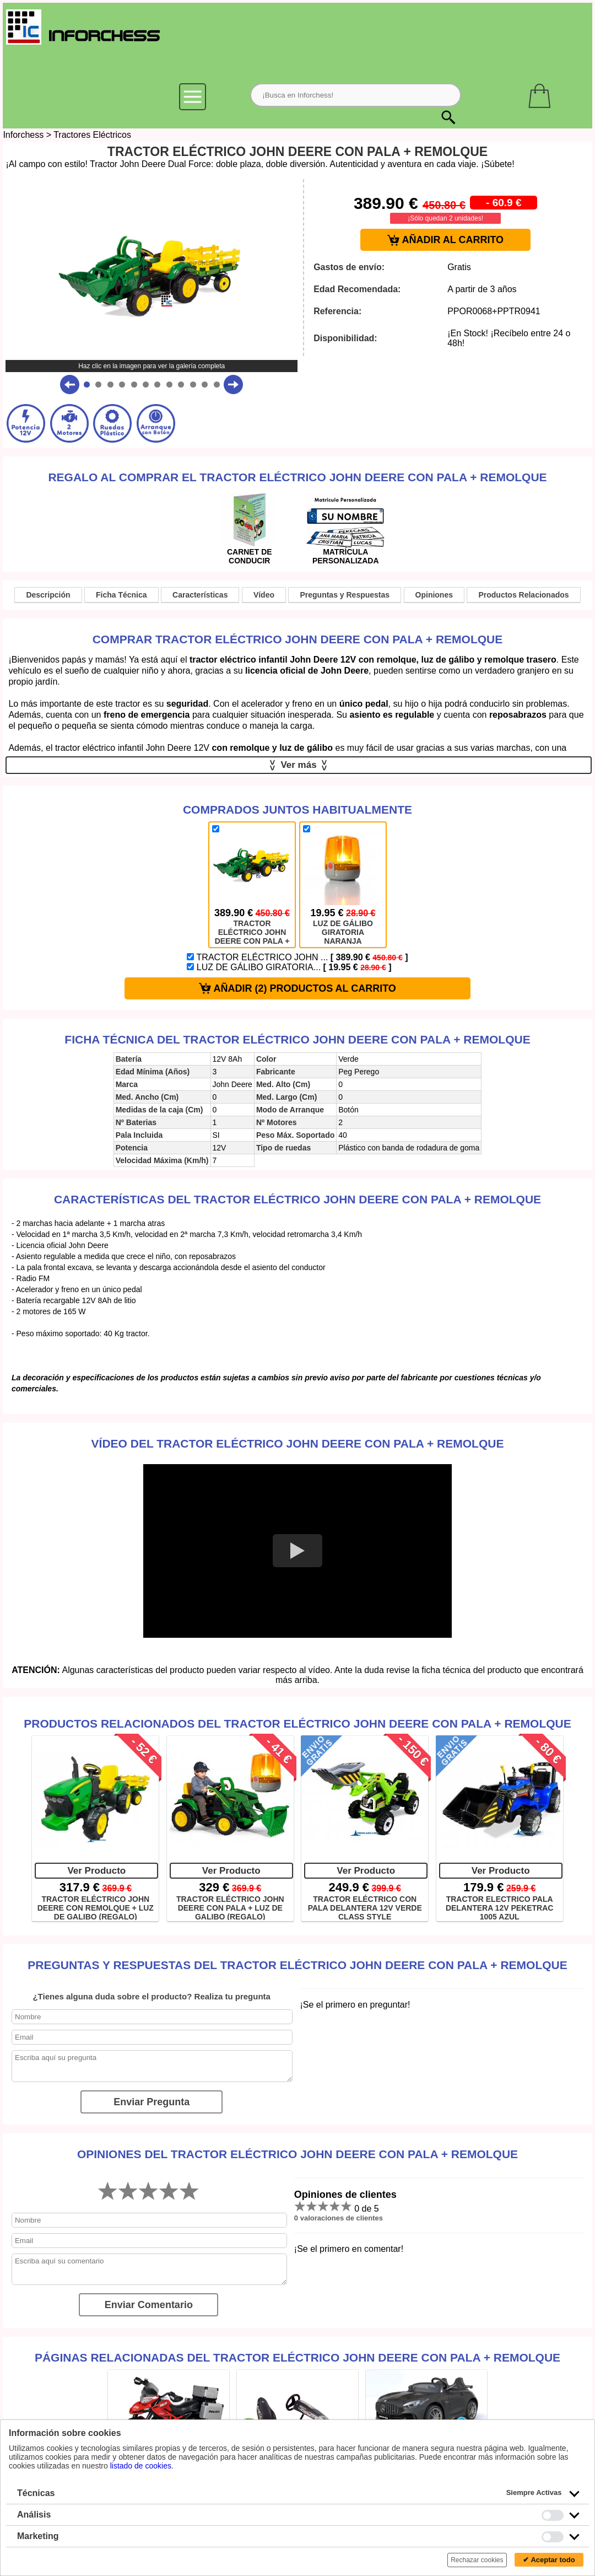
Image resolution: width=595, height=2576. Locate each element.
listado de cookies (140, 2465)
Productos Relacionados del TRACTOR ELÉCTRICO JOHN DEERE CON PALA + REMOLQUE (297, 1723)
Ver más (299, 765)
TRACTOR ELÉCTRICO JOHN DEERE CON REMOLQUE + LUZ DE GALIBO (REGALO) (95, 1907)
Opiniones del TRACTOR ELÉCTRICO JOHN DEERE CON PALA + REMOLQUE (297, 2154)
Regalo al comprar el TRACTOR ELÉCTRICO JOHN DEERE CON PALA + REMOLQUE (297, 477)
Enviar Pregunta (151, 2101)
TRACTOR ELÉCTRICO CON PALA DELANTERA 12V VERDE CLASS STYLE (365, 1907)
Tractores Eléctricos (92, 134)
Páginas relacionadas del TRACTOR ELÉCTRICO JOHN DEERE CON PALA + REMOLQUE (297, 2357)
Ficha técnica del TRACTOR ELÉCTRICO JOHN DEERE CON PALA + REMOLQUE (297, 1039)
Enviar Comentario (149, 2304)
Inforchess (23, 134)
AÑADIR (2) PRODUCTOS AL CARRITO (297, 988)
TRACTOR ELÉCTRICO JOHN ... (297, 957)
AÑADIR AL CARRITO (445, 240)
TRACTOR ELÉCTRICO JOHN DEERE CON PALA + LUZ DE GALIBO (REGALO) (230, 1907)
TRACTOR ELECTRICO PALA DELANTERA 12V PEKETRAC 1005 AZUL (500, 1907)
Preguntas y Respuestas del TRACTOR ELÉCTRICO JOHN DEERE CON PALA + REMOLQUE (297, 1965)
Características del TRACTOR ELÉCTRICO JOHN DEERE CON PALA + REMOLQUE (297, 1199)
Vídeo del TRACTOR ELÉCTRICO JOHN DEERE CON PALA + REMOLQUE (297, 1443)
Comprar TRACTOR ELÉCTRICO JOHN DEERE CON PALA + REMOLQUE (298, 639)
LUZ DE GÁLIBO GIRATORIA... (289, 967)
